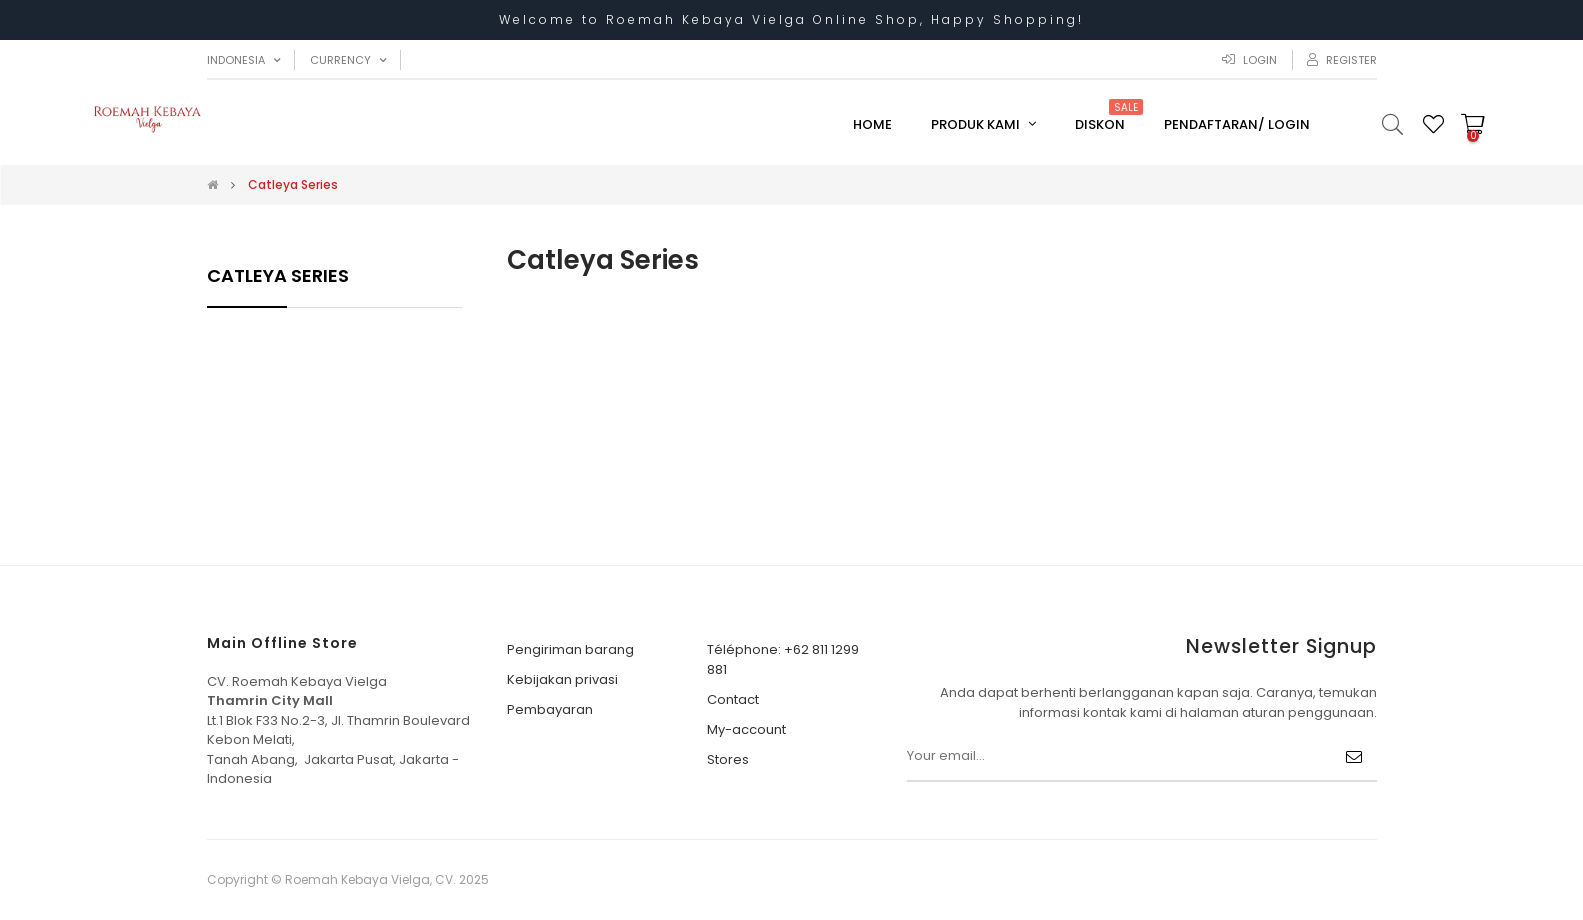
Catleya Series (278, 275)
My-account (746, 729)
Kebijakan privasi (562, 679)
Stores (728, 759)
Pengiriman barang (570, 649)
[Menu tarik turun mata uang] (348, 60)
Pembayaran (550, 709)
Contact (733, 699)
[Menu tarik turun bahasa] (243, 60)
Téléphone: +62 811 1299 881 (783, 659)
